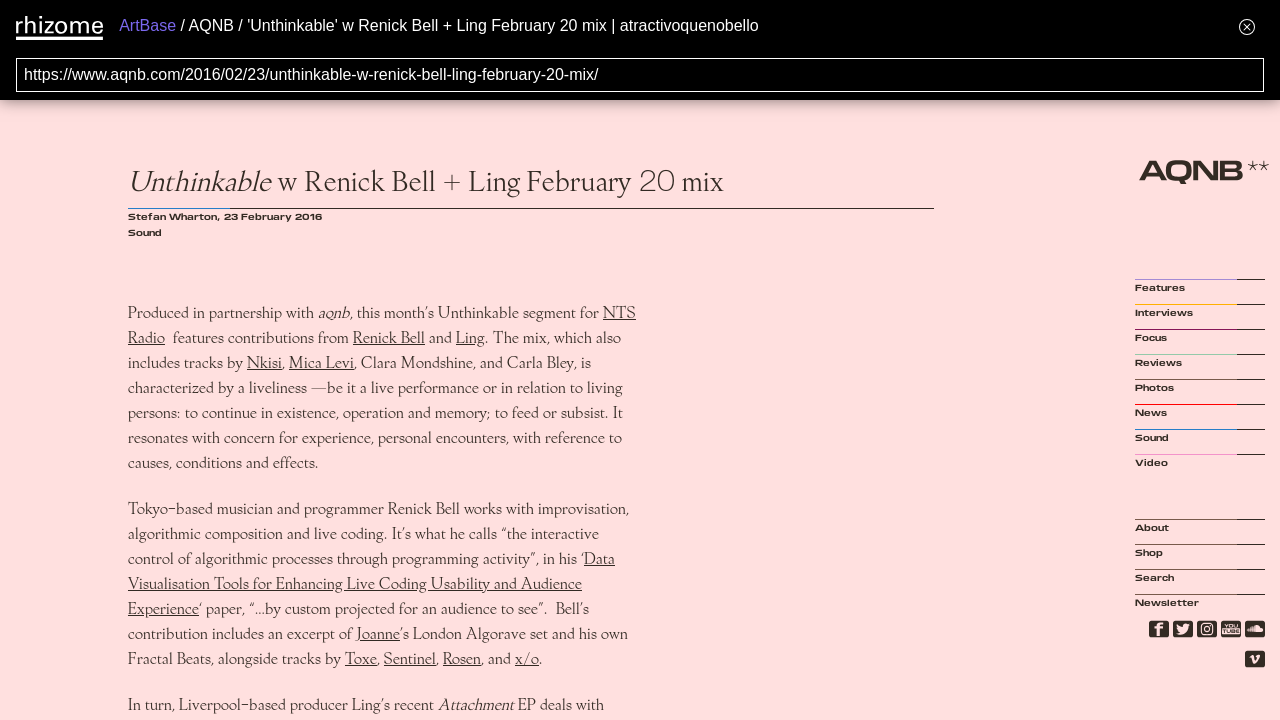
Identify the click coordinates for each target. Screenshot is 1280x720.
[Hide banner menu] (1247, 26)
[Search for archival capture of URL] (640, 75)
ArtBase (147, 25)
